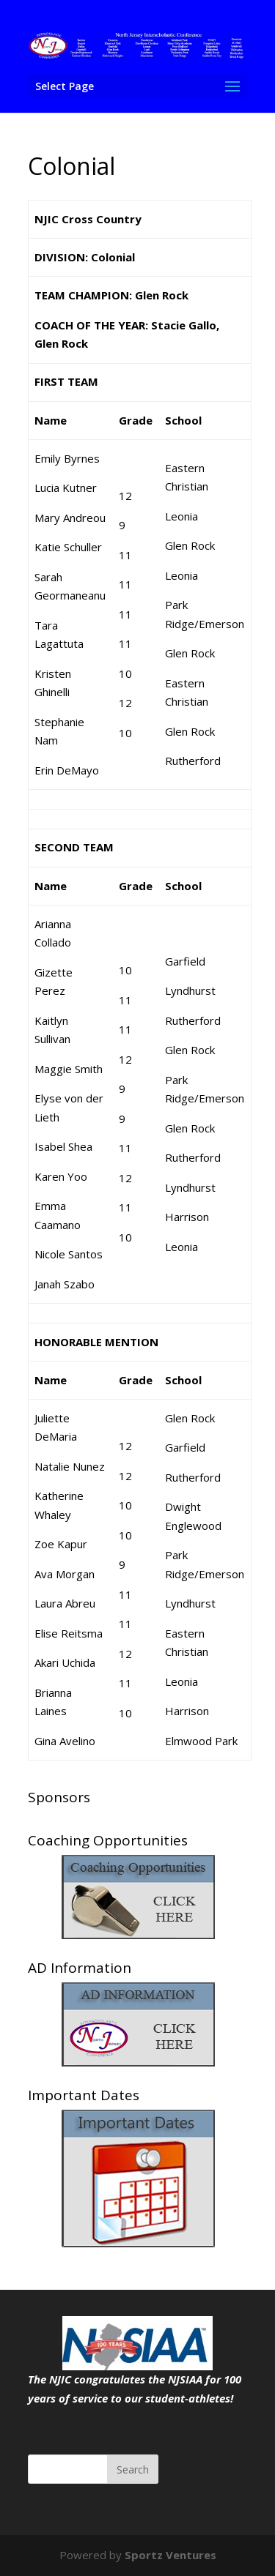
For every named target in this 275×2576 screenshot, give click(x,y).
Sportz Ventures (170, 2554)
